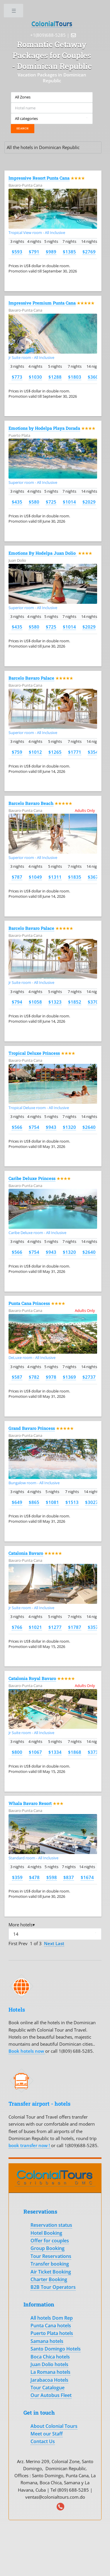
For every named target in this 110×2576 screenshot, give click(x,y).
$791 (34, 252)
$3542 (94, 752)
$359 (17, 1877)
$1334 (55, 1752)
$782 (34, 1377)
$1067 (35, 1752)
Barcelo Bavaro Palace (31, 678)
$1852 (74, 1002)
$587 (17, 1377)
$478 (34, 1877)
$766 (17, 1627)
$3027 (91, 1502)
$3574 (94, 1627)
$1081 (52, 1502)
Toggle (14, 12)
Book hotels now (27, 2051)
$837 (68, 1877)
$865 (34, 1502)
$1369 (69, 1377)
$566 (17, 1127)
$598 (51, 1877)
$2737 (89, 1377)
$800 (17, 1752)
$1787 (74, 1627)
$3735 (94, 1752)
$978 (51, 1377)
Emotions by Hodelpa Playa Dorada (44, 428)
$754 (34, 1127)
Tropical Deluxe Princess (34, 1053)
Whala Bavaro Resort (30, 1803)
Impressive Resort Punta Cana (39, 178)
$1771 (74, 752)
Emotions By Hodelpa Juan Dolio (43, 553)
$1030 (35, 377)
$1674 (87, 1877)
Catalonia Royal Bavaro (32, 1678)
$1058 (35, 1002)
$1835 (74, 877)
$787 (17, 877)
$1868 (74, 1752)
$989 (51, 252)
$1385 (69, 252)
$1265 (55, 752)
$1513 (72, 1502)
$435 (17, 502)
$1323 (55, 1002)
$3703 (94, 1002)
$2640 (89, 1127)
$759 (17, 752)
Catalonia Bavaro (26, 1553)
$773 (17, 377)
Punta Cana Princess (29, 1303)
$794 (17, 1002)
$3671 (94, 877)
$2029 (89, 502)
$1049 (35, 877)
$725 (51, 502)
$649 (17, 1502)
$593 (17, 252)
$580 (34, 502)
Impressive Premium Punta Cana (42, 303)
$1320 (69, 1127)
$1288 (55, 377)
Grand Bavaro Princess (32, 1428)
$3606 (94, 377)
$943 (51, 1127)
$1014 (69, 502)
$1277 (55, 1627)
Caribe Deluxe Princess (32, 1178)
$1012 (35, 752)
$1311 (55, 877)
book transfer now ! (30, 2145)
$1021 (35, 1627)
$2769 (89, 252)
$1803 (74, 377)
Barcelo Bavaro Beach (31, 803)
